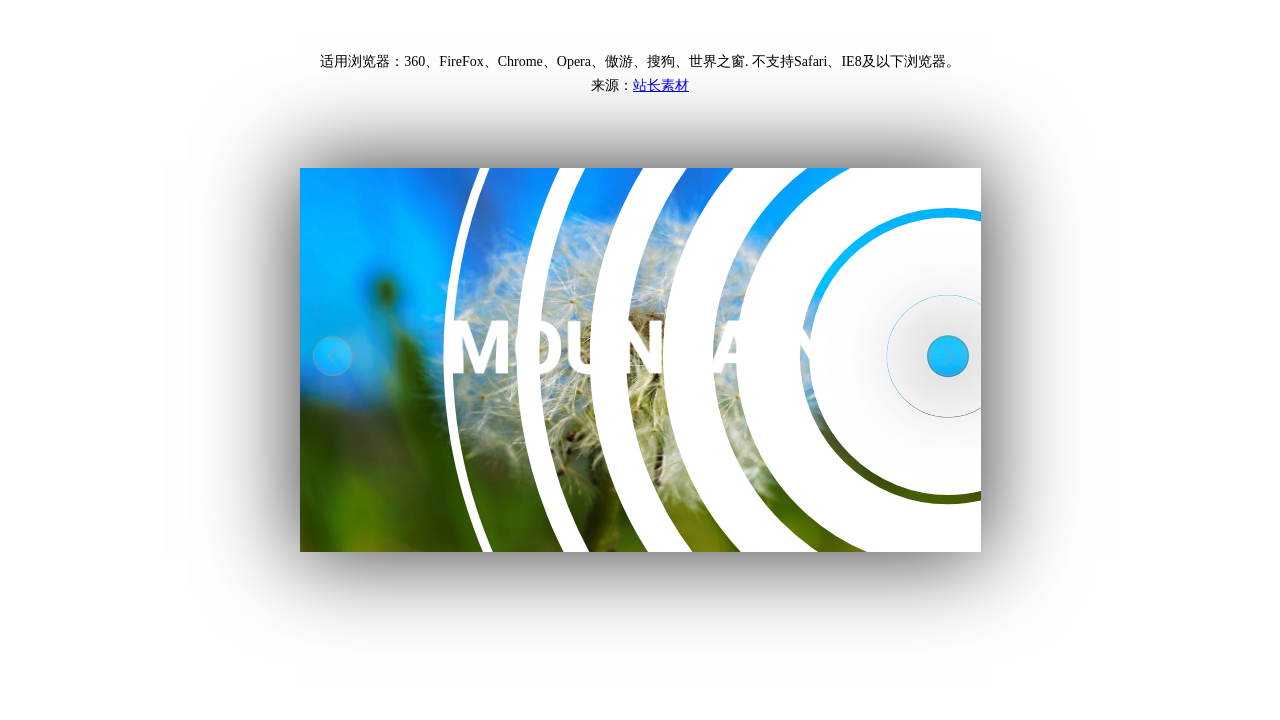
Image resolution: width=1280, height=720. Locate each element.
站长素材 (661, 85)
